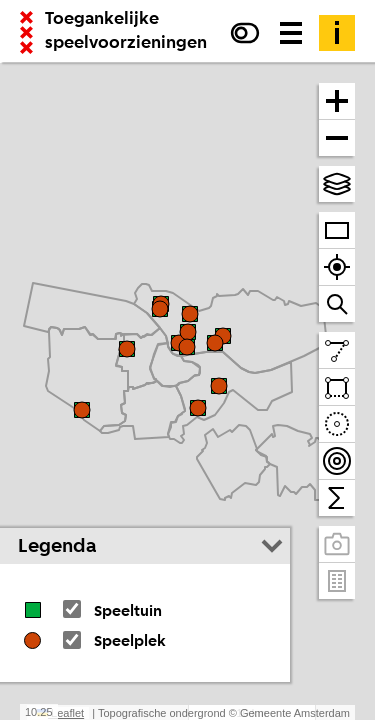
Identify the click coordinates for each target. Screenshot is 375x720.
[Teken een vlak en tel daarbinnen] (337, 387)
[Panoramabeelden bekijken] (337, 544)
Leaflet (60, 713)
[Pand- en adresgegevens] (337, 581)
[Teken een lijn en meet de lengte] (337, 350)
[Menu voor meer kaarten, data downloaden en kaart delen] (291, 33)
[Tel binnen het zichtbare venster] (337, 498)
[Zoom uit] (337, 138)
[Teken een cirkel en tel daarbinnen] (337, 424)
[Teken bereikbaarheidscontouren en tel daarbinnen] (337, 461)
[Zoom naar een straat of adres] (337, 304)
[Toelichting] (337, 33)
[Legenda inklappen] (272, 546)
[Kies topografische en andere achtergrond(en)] (337, 184)
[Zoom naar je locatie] (337, 267)
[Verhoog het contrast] (245, 33)
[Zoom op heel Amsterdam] (337, 230)
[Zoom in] (337, 101)
